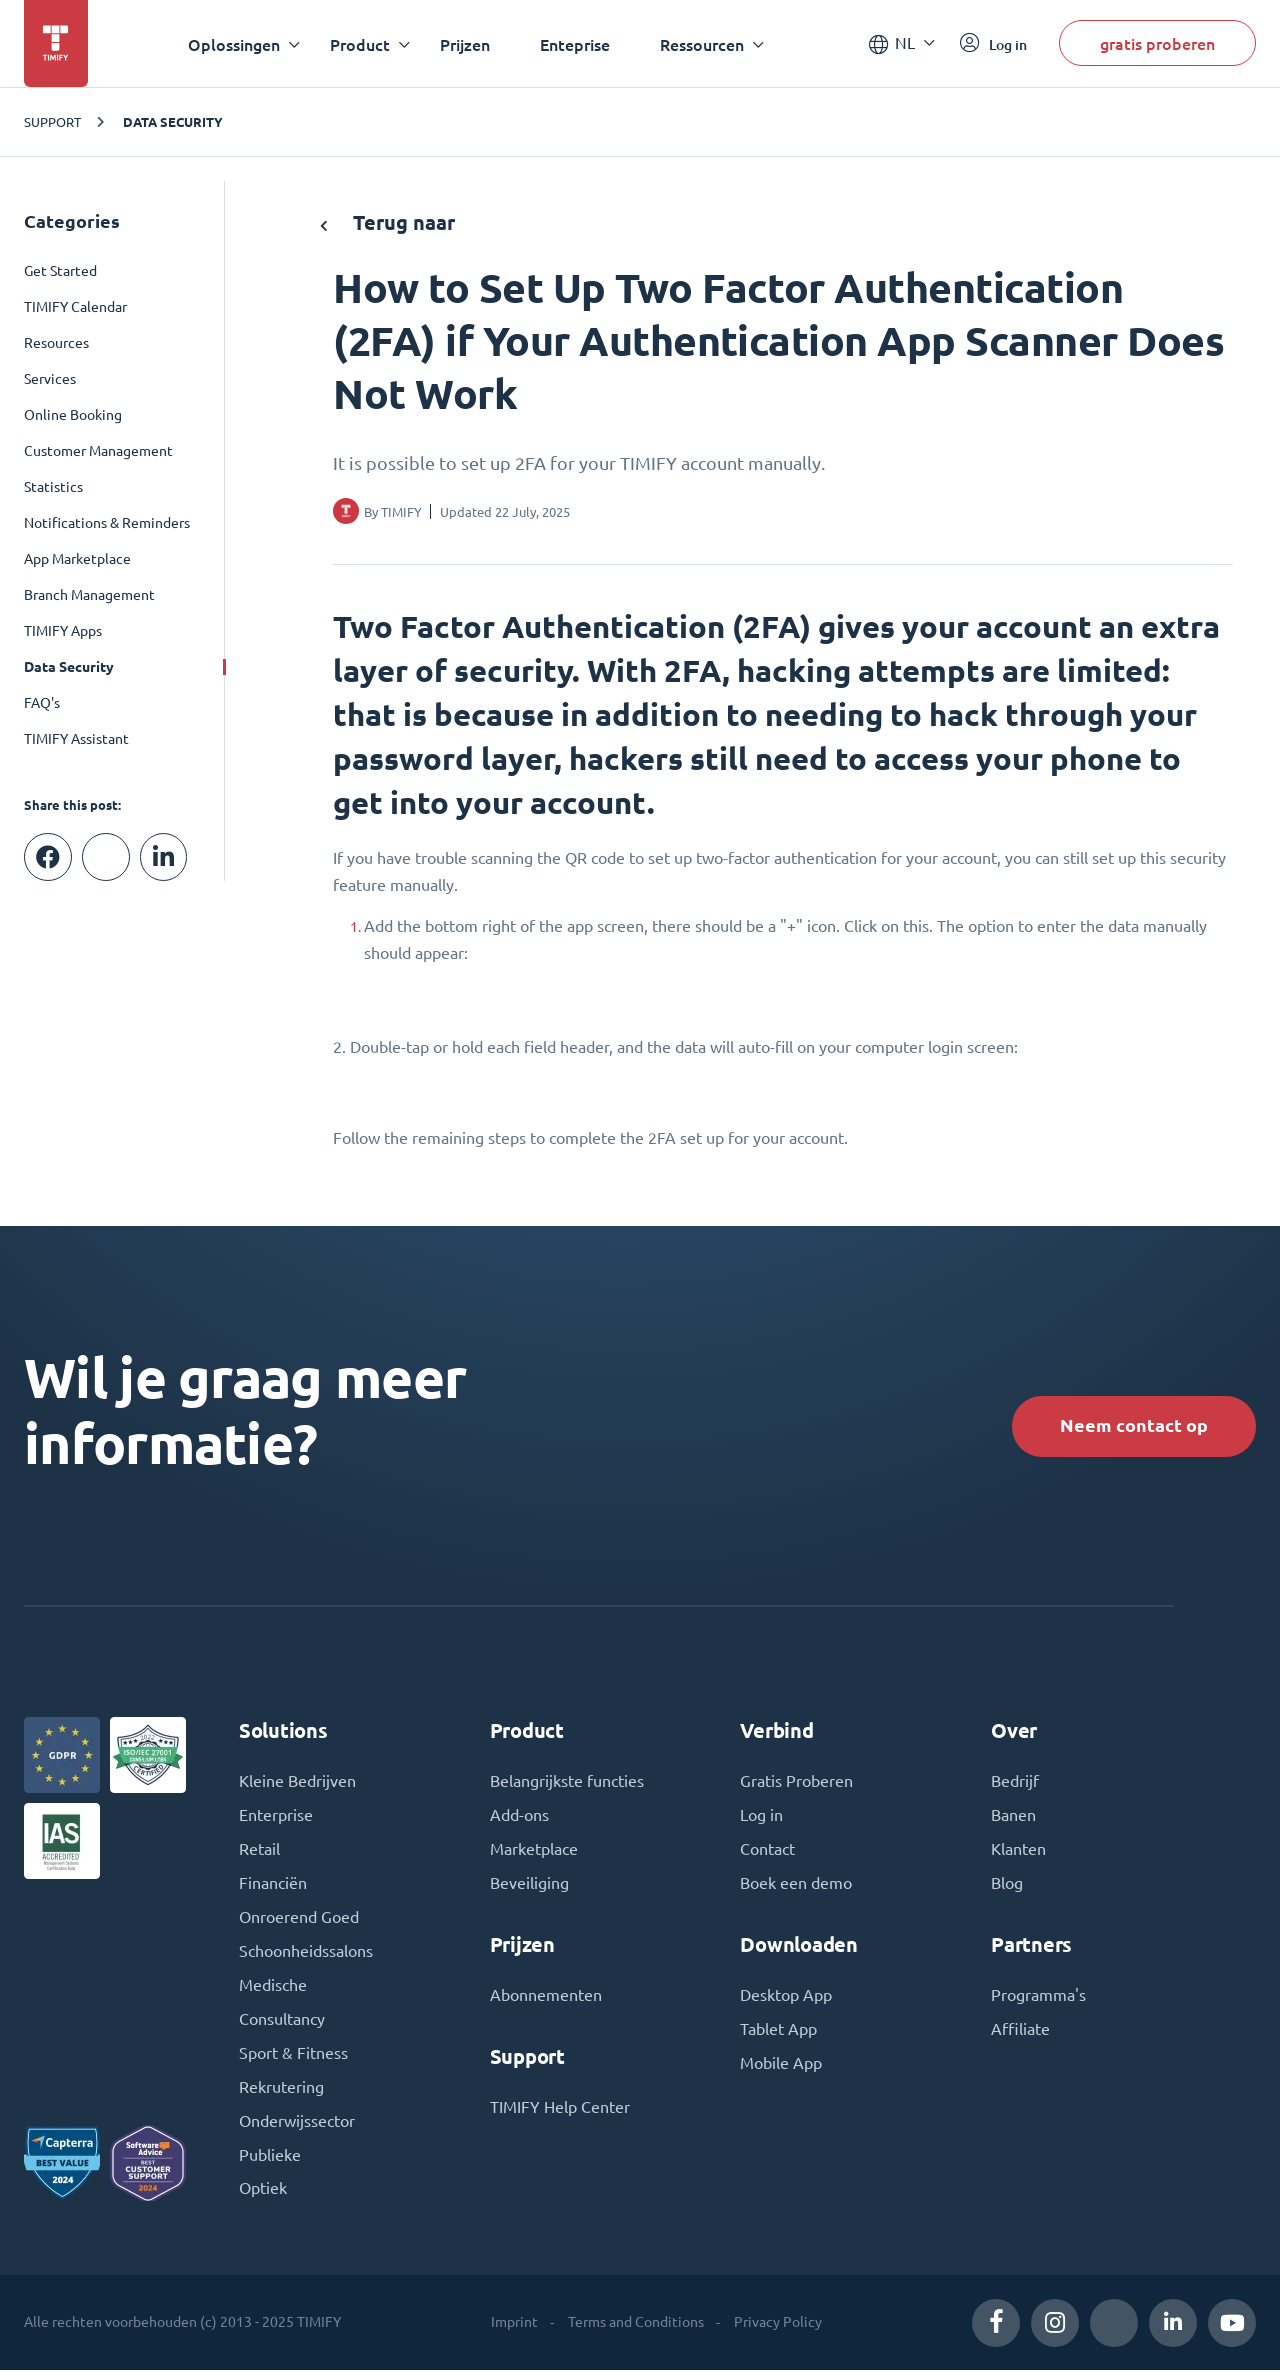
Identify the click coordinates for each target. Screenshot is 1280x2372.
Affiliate (1020, 2031)
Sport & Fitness (293, 2055)
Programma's (1038, 1997)
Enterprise (276, 1817)
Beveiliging (529, 1885)
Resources (56, 343)
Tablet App (778, 2031)
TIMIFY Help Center (560, 2109)
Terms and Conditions (636, 2324)
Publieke (270, 2157)
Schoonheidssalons (306, 1953)
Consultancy (282, 2021)
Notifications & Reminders (107, 523)
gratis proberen (1157, 43)
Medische (273, 1987)
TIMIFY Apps (63, 631)
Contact (767, 1851)
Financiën (273, 1885)
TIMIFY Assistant (76, 739)
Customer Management (98, 451)
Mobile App (781, 2065)
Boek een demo (796, 1885)
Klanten (1018, 1851)
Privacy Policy (778, 2324)
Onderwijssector (297, 2123)
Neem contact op (1134, 1425)
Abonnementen (546, 1997)
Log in (761, 1817)
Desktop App (786, 1997)
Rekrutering (281, 2089)
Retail (259, 1851)
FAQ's (42, 703)
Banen (1013, 1817)
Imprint (514, 2324)
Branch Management (89, 595)
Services (50, 379)
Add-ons (519, 1817)
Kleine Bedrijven (297, 1783)
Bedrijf (1015, 1783)
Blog (1007, 1885)
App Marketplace (77, 559)
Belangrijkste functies (567, 1783)
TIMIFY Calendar (75, 307)
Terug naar (387, 222)
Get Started (60, 271)
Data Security (173, 122)
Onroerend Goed (299, 1919)
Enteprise (575, 44)
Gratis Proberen (796, 1783)
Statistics (53, 487)
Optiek (263, 2191)
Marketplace (534, 1851)
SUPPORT (52, 121)
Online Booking (73, 415)
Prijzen (465, 44)
